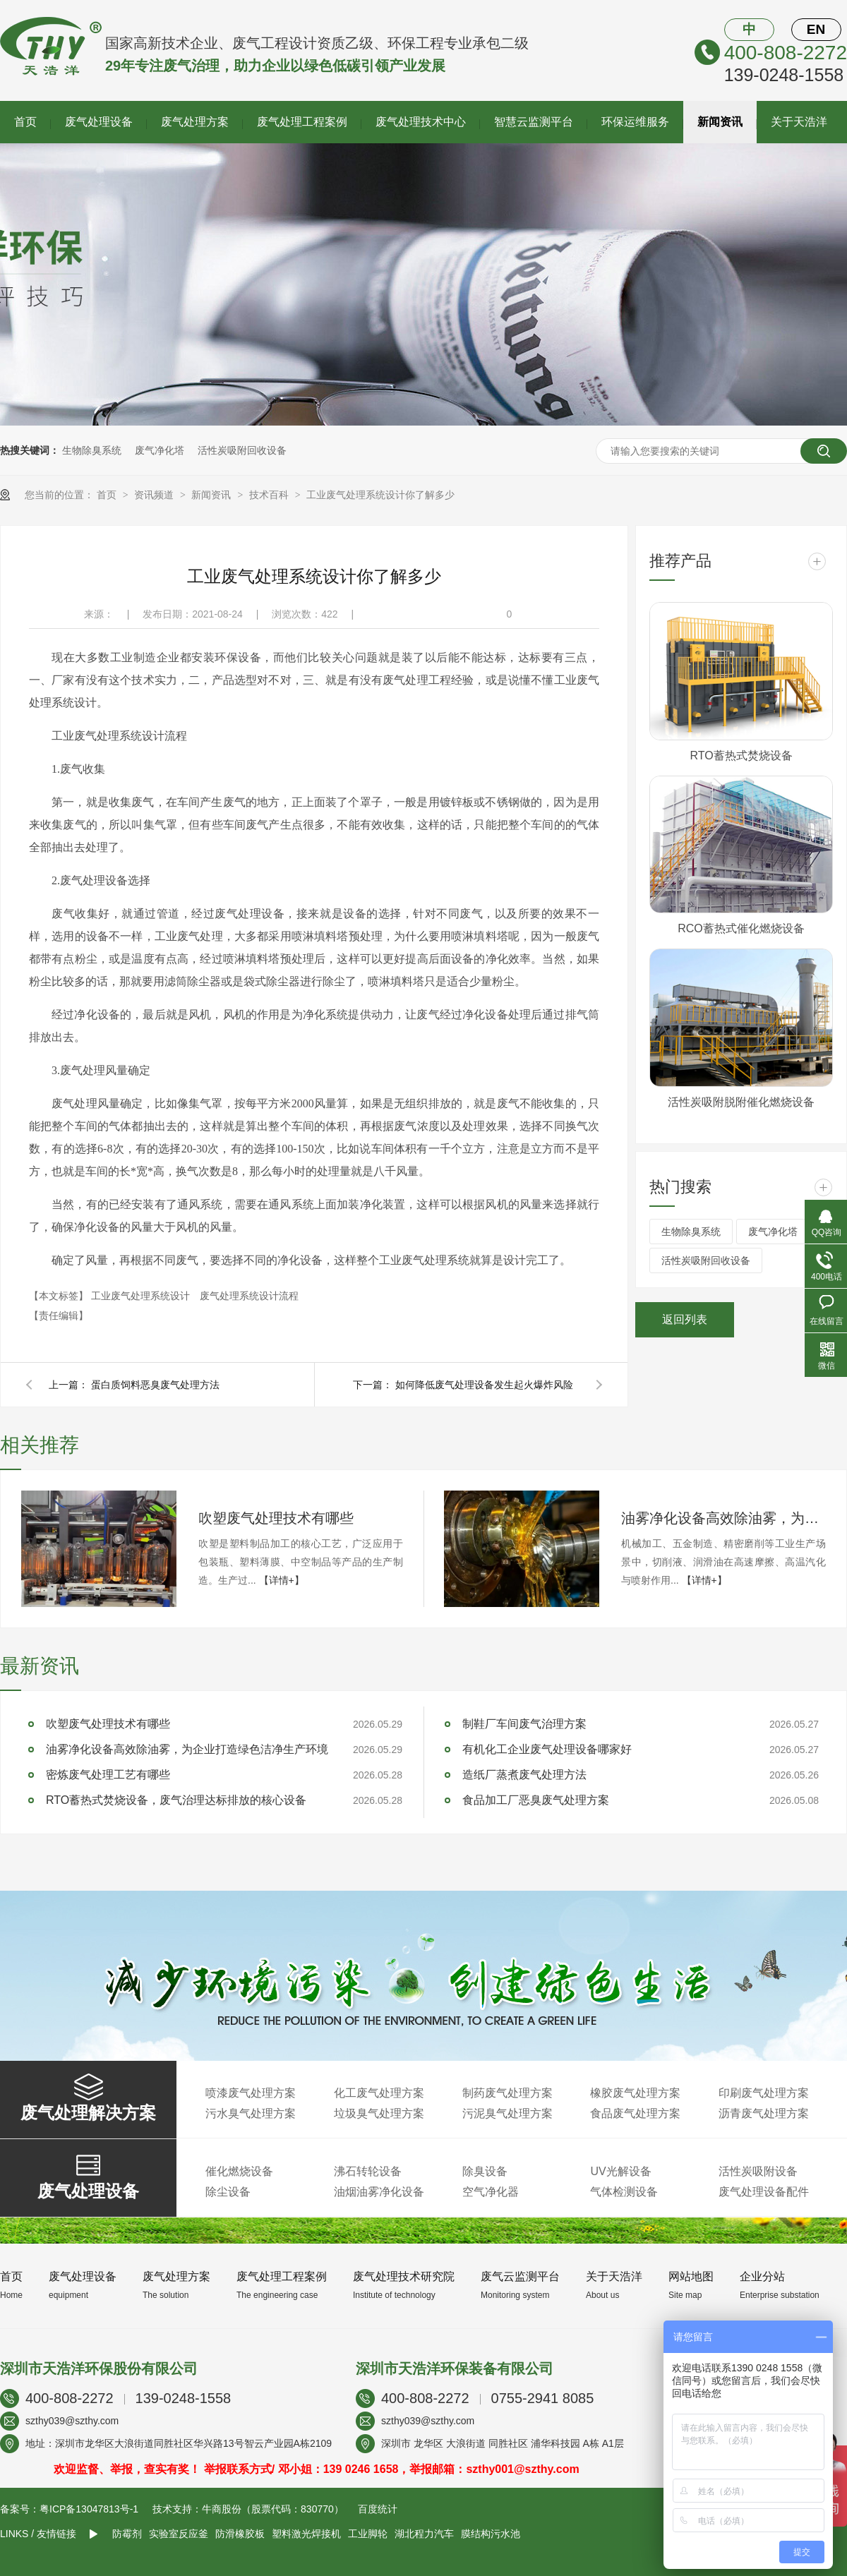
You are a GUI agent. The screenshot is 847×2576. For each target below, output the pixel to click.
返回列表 (684, 1319)
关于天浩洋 (799, 122)
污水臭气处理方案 (250, 2113)
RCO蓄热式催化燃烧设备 (741, 928)
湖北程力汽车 (424, 2533)
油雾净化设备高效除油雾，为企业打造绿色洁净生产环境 (723, 1518)
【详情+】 (281, 1580)
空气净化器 (490, 2192)
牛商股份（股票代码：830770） (273, 2509)
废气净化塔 (159, 450)
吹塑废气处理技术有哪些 (276, 1518)
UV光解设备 (620, 2171)
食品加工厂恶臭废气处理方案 (535, 1800)
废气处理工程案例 (302, 122)
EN (816, 29)
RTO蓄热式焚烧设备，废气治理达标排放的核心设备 (176, 1800)
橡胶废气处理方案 (635, 2093)
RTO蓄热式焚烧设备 (741, 756)
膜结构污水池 (490, 2533)
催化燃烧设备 (239, 2171)
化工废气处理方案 (379, 2093)
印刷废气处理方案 (764, 2093)
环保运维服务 (635, 122)
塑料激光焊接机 (306, 2533)
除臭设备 (484, 2171)
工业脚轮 (368, 2533)
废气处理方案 (195, 122)
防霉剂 (127, 2533)
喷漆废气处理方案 (250, 2093)
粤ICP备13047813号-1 (89, 2509)
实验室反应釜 (178, 2533)
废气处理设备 (99, 122)
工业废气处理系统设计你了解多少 (380, 494)
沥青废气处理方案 (764, 2113)
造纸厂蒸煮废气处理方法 (524, 1775)
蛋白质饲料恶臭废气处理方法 (155, 1384)
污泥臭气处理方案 (507, 2113)
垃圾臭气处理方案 (379, 2113)
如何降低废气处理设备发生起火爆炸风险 (484, 1384)
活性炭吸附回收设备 (242, 450)
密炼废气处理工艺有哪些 (108, 1775)
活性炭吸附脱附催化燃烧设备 (741, 1102)
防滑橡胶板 (240, 2533)
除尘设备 (228, 2192)
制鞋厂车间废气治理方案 (524, 1724)
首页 (25, 122)
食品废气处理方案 (635, 2113)
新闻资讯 (720, 122)
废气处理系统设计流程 (249, 1295)
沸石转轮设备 (368, 2171)
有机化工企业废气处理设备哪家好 (547, 1749)
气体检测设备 (624, 2192)
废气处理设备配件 (764, 2192)
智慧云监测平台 (533, 122)
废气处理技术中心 (421, 122)
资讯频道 (155, 494)
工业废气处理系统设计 (142, 1295)
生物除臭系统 (91, 450)
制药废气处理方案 (507, 2093)
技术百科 (270, 494)
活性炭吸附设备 (758, 2171)
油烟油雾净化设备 (379, 2192)
